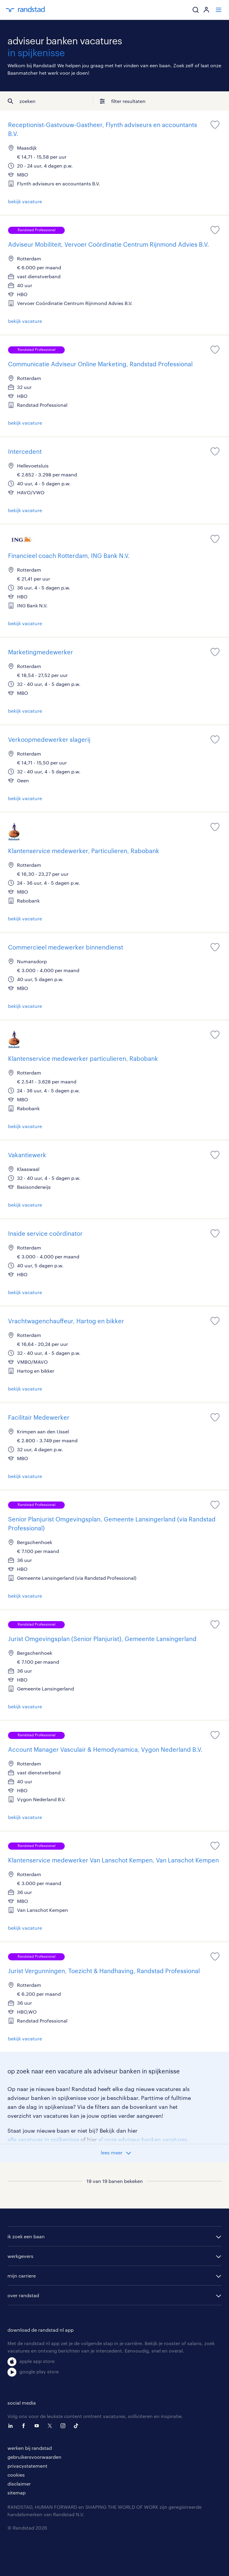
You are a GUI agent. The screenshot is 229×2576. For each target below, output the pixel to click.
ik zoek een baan (26, 2236)
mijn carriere (21, 2275)
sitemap (16, 2492)
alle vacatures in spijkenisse (43, 2139)
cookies (16, 2475)
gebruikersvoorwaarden (34, 2457)
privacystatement (27, 2466)
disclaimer (19, 2483)
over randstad (23, 2295)
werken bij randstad (29, 2448)
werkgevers (20, 2256)
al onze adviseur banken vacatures (142, 2139)
